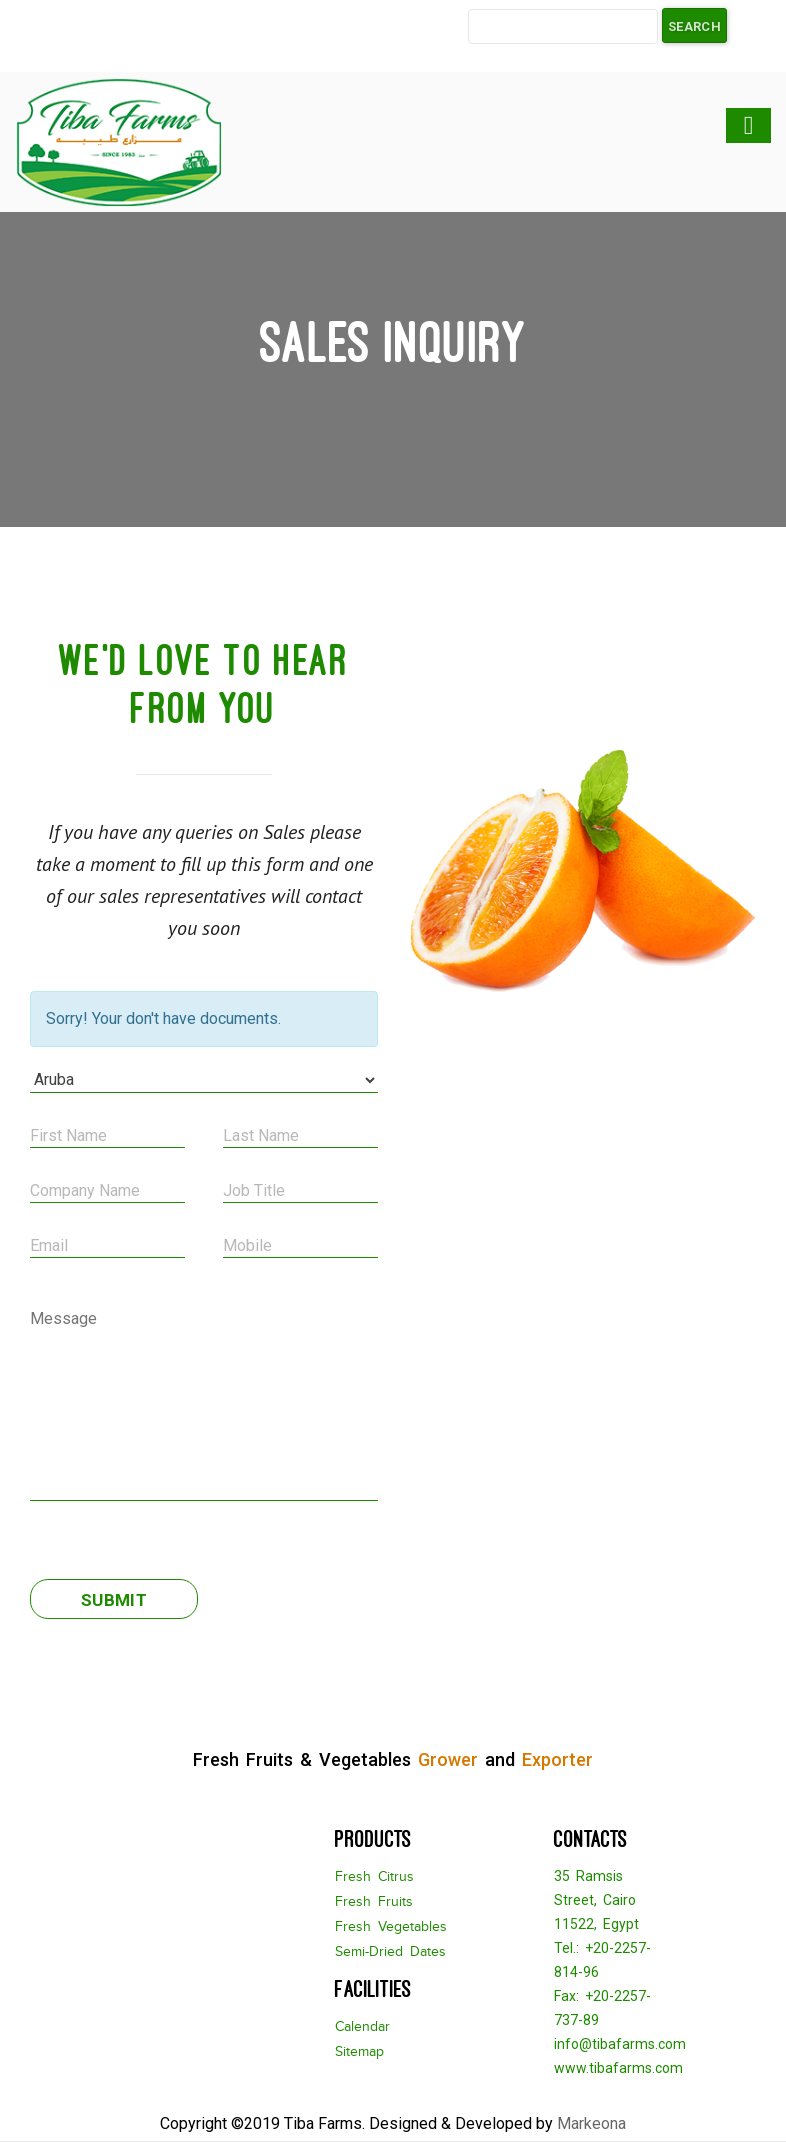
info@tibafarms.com (620, 2044)
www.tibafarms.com (618, 2068)
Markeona (591, 2123)
